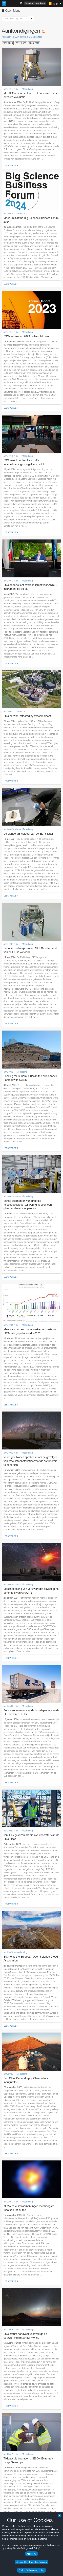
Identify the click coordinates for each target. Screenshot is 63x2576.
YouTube (7, 611)
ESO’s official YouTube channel (22, 614)
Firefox (13, 729)
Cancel (27, 815)
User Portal (40, 3)
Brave (13, 720)
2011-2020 (21, 43)
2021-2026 (8, 43)
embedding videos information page (20, 633)
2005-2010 (34, 43)
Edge (12, 726)
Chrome (14, 723)
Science (29, 3)
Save (10, 815)
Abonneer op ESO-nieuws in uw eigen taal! (22, 36)
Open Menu (11, 10)
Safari (12, 732)
